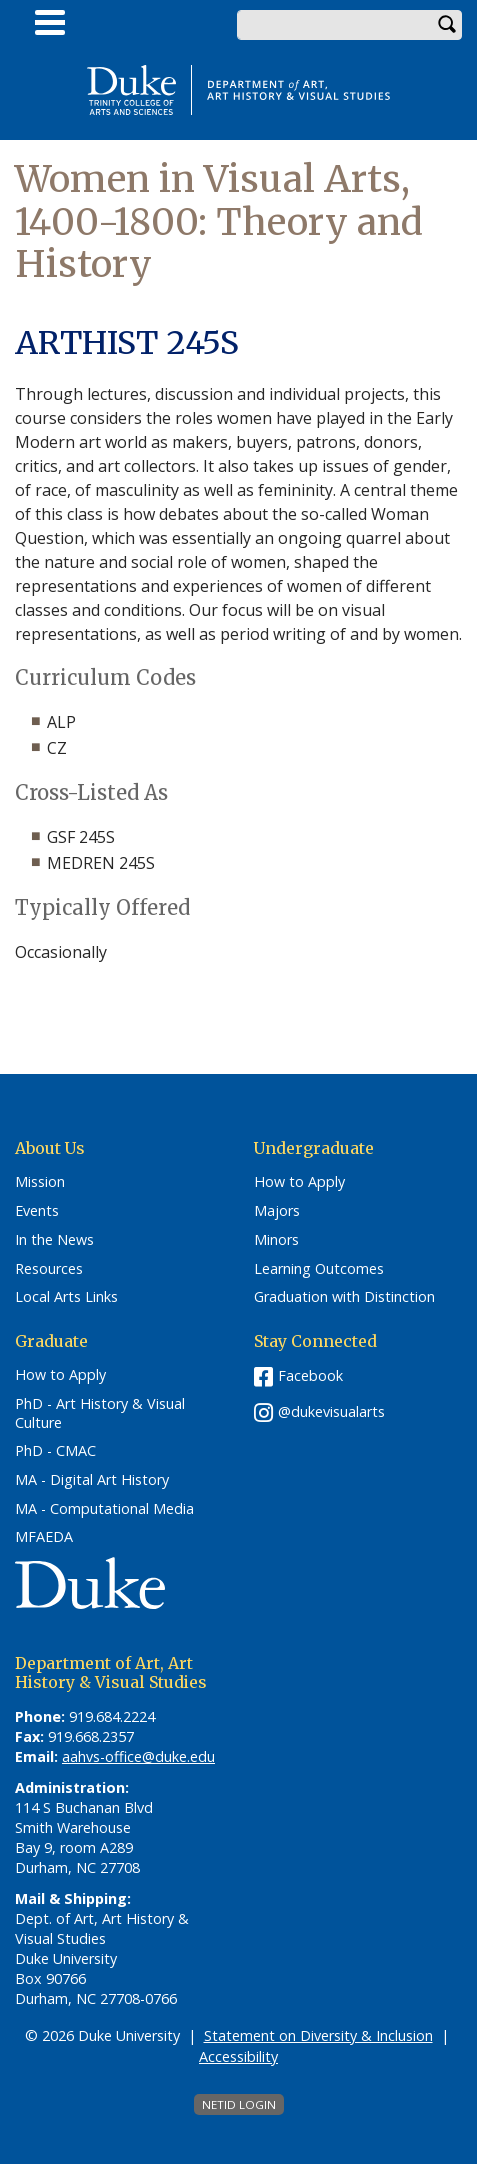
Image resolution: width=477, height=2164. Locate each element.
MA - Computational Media (104, 1509)
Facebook (310, 1375)
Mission (40, 1182)
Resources (49, 1269)
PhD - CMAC (55, 1451)
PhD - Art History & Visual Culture (100, 1413)
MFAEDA (44, 1537)
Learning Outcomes (319, 1269)
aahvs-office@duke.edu (138, 1756)
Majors (277, 1211)
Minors (276, 1240)
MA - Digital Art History (92, 1480)
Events (37, 1211)
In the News (54, 1240)
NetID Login (239, 2104)
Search (447, 25)
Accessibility (238, 2056)
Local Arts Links (66, 1297)
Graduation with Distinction (344, 1297)
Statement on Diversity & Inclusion (318, 2035)
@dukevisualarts (331, 1411)
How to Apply (299, 1182)
